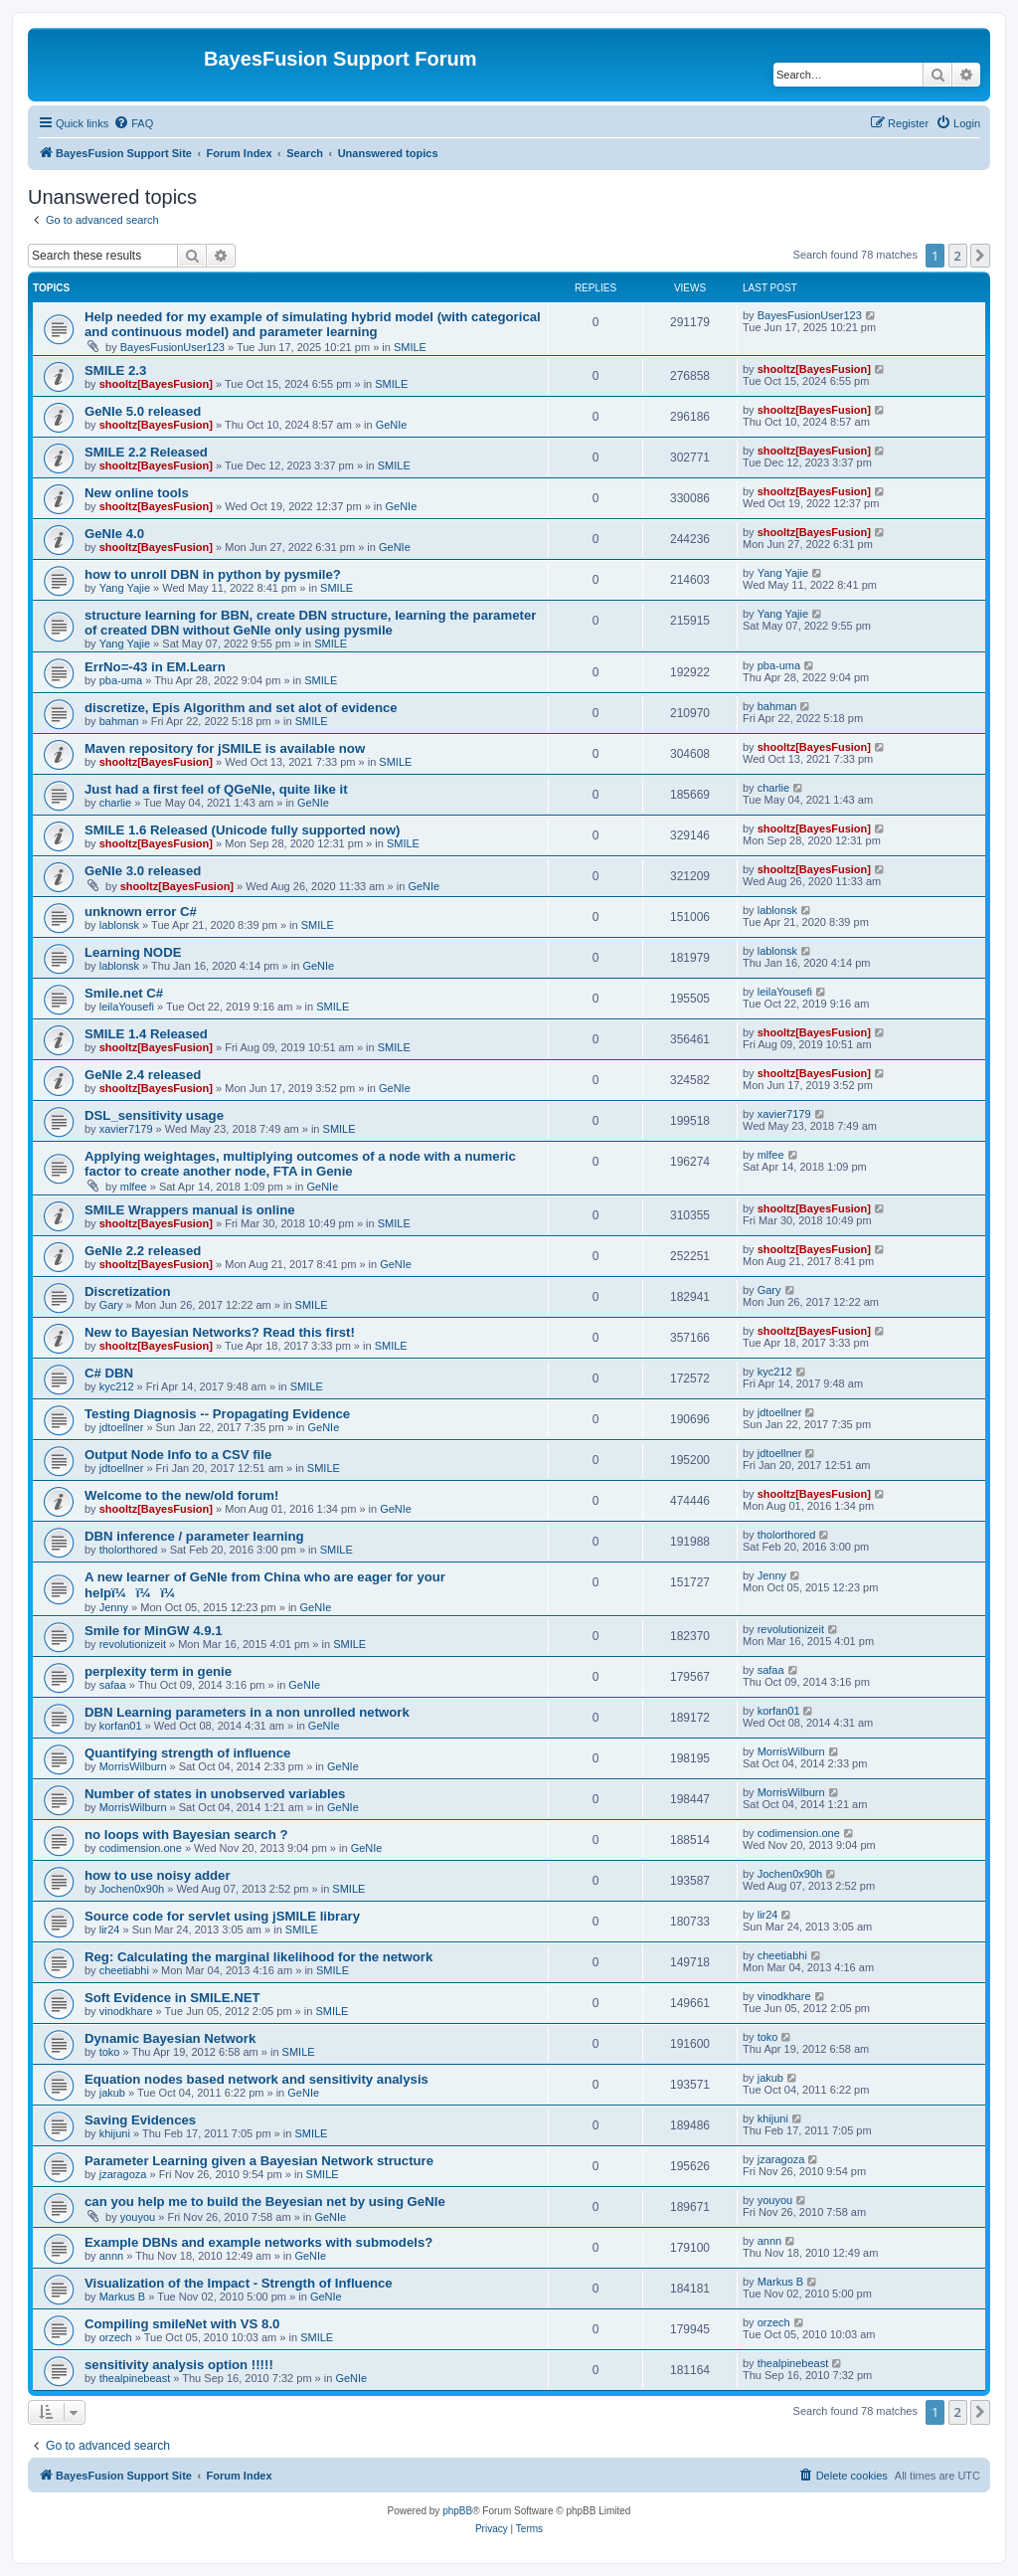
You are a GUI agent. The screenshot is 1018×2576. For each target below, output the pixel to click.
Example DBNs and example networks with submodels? (258, 2242)
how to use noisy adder (158, 1875)
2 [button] (957, 256)
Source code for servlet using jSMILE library (222, 1916)
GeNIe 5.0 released (143, 411)
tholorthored (128, 1550)
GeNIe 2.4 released (143, 1074)
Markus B (122, 2296)
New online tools (137, 492)
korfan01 (120, 1726)
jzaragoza (123, 2174)
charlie (115, 803)
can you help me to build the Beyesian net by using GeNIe (265, 2201)
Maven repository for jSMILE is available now (225, 748)
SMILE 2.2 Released (146, 452)
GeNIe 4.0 (114, 533)
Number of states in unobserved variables (215, 1793)
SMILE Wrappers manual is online (190, 1209)
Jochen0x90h (131, 1889)
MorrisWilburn (133, 1766)
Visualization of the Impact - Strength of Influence (239, 2283)
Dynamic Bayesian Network (170, 2038)
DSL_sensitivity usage (154, 1115)
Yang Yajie (124, 588)
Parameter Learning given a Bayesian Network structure (259, 2160)
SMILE (410, 347)
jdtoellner (121, 1427)
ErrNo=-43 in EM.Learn (155, 666)
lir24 (109, 1929)
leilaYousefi (126, 1006)
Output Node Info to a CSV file (178, 1454)
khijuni (114, 2133)
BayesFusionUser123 (172, 347)
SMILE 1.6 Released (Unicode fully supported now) (242, 830)
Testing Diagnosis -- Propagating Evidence (217, 1413)
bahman (119, 721)
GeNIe (392, 425)
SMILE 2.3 (115, 370)
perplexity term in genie (158, 1671)
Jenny (113, 1607)
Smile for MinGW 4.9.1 (154, 1630)
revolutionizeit (132, 1644)
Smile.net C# (124, 993)
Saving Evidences (140, 2120)
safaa (112, 1685)
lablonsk (119, 925)
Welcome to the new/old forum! (181, 1495)
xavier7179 (126, 1129)
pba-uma (120, 680)
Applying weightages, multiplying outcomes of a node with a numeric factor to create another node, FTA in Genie (300, 1164)
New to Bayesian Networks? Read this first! (220, 1332)
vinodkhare (126, 2011)
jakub (112, 2093)
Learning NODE (133, 952)
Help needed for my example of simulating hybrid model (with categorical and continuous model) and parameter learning (313, 324)
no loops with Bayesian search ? (186, 1834)
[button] (980, 256)
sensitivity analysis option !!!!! (179, 2364)
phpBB (457, 2510)
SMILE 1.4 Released (146, 1033)
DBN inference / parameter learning (194, 1536)
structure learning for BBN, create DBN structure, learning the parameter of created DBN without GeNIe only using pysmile (310, 623)
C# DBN (109, 1373)
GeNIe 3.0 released (143, 870)
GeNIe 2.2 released (143, 1250)
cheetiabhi (124, 1970)
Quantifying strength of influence (187, 1753)
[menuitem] (133, 123)
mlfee (133, 1187)
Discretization (127, 1291)
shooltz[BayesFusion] (156, 384)
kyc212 (116, 1386)
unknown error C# (141, 911)
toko (109, 2052)
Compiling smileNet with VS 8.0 (182, 2323)
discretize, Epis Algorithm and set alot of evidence (241, 707)
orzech (115, 2337)
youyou (137, 2217)
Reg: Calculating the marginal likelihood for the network (258, 1956)
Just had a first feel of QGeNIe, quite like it (216, 789)
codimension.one (140, 1848)
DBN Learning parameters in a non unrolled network (247, 1712)
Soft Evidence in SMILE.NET (172, 1997)
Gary (111, 1305)
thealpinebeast (135, 2378)
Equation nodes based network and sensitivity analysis (256, 2079)
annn (111, 2256)
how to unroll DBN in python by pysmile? (213, 574)
